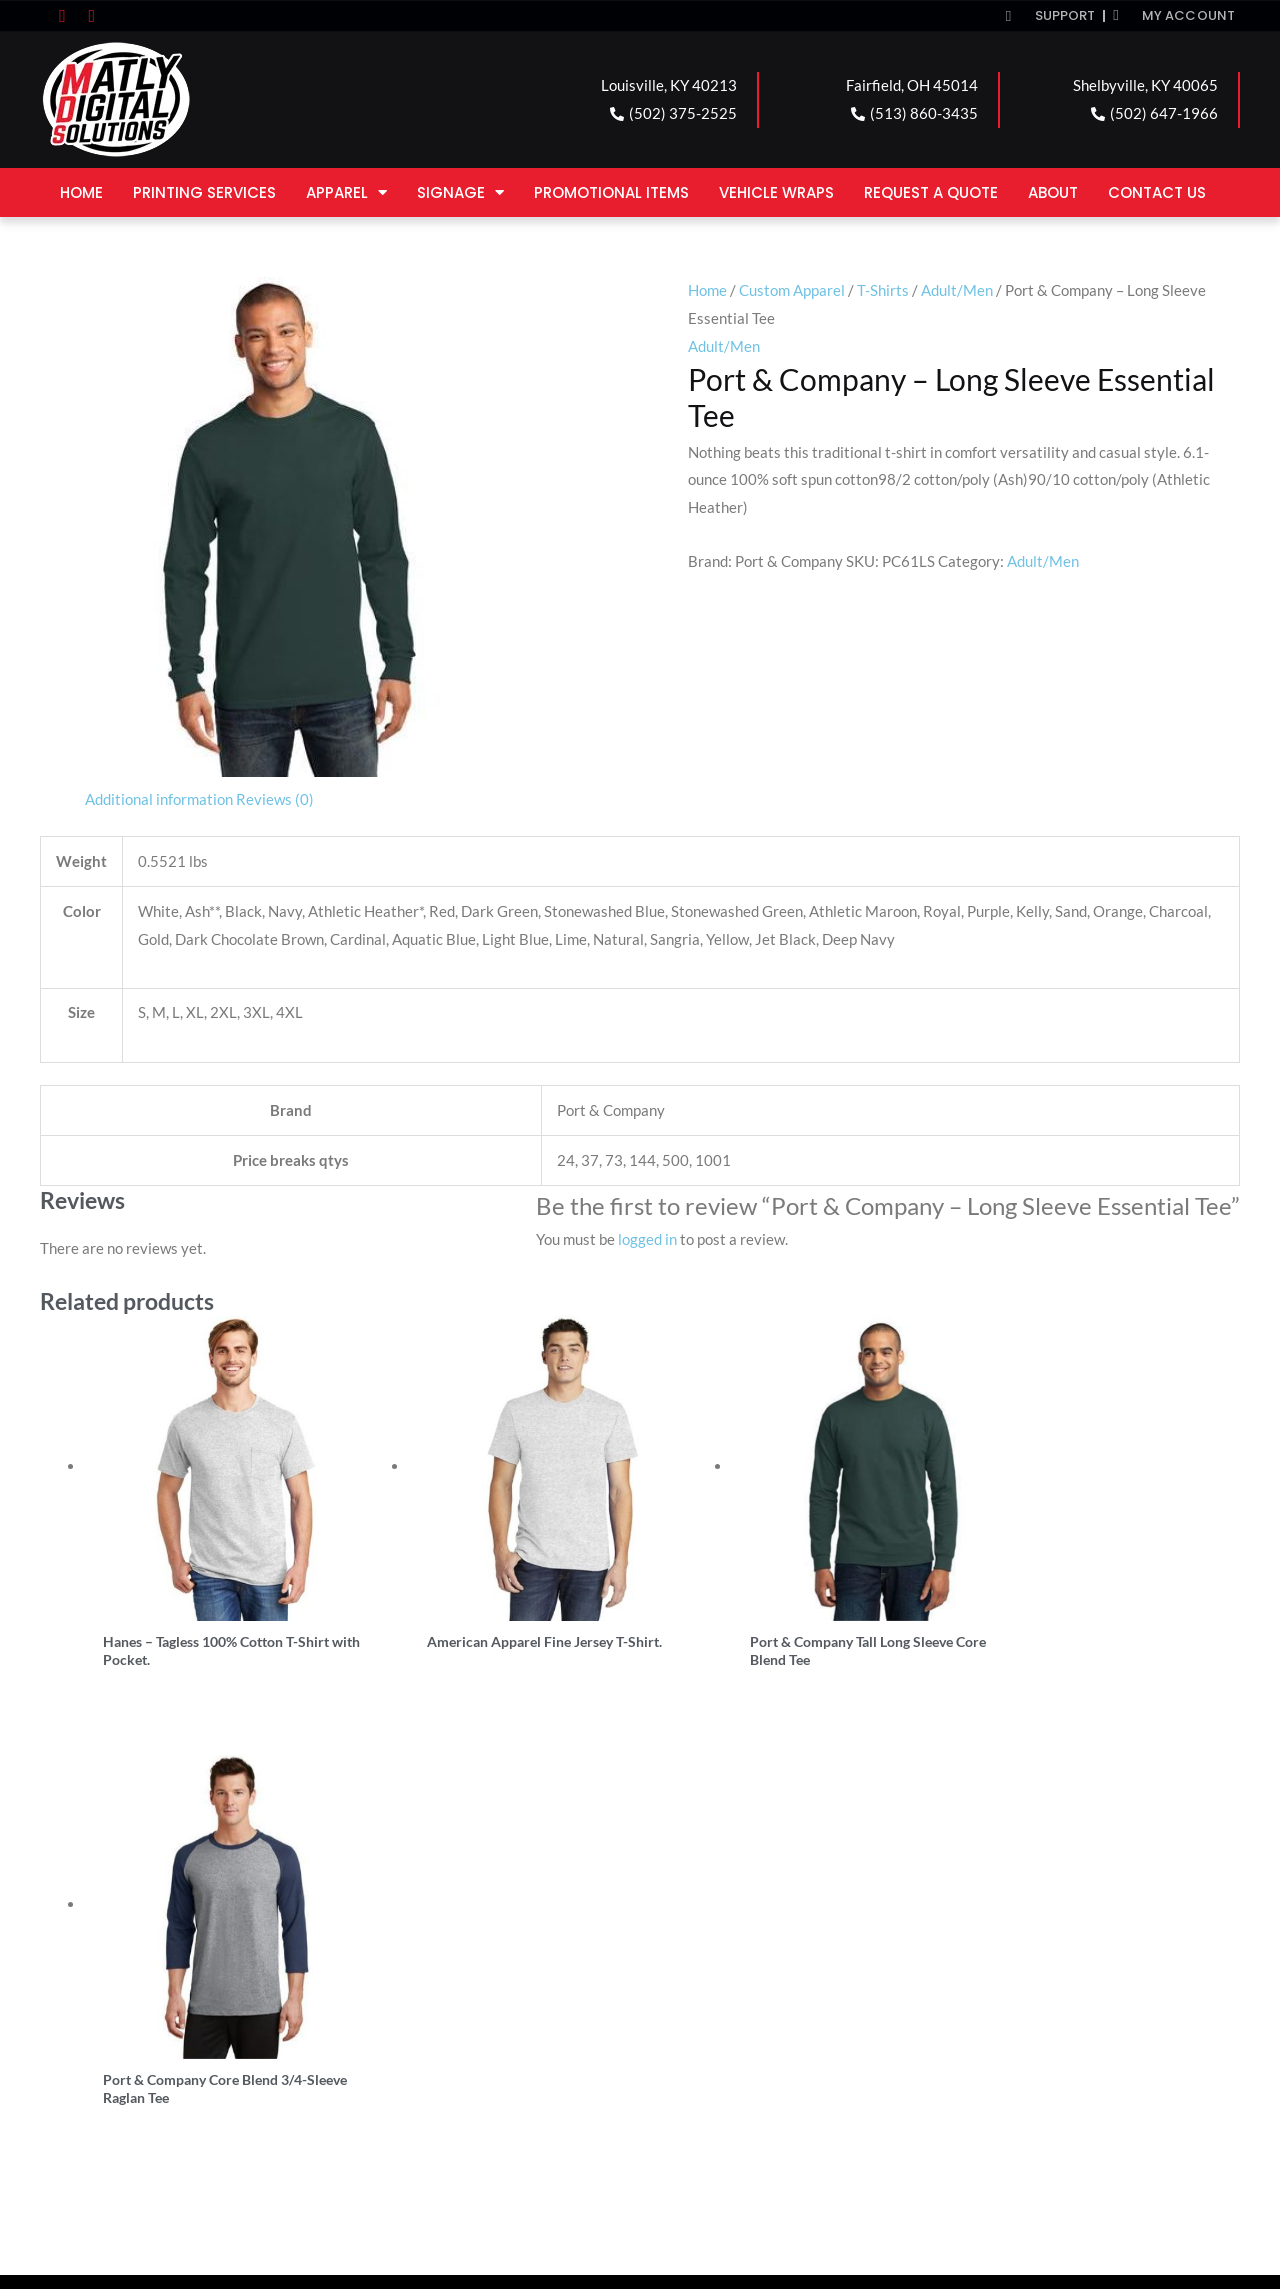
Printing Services (204, 192)
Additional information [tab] (159, 799)
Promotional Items (611, 192)
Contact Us (1157, 192)
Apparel (346, 192)
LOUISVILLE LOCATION (154, 2006)
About (1053, 192)
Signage (460, 192)
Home (81, 192)
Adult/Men (957, 290)
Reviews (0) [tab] (275, 799)
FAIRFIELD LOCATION (449, 2006)
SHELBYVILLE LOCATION (761, 2006)
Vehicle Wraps (776, 192)
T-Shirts (883, 290)
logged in (647, 1239)
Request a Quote (931, 192)
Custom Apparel (792, 290)
